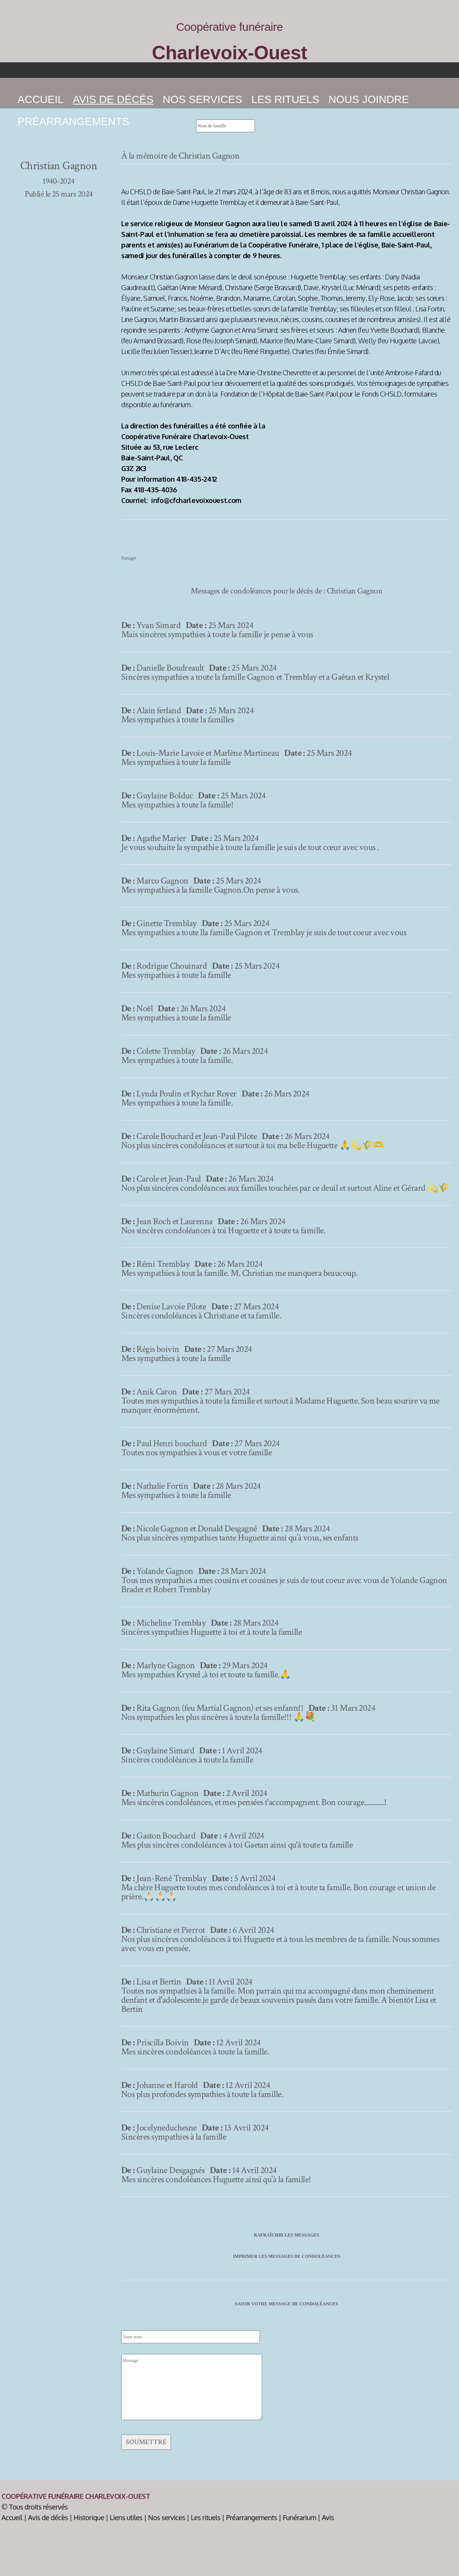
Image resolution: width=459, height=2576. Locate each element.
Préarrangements (73, 121)
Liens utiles (126, 2517)
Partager (128, 558)
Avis (328, 2517)
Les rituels (286, 99)
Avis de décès (48, 2517)
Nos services (202, 99)
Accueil (40, 99)
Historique (89, 2517)
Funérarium (299, 2517)
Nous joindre (369, 99)
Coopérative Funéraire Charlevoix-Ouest (76, 2496)
